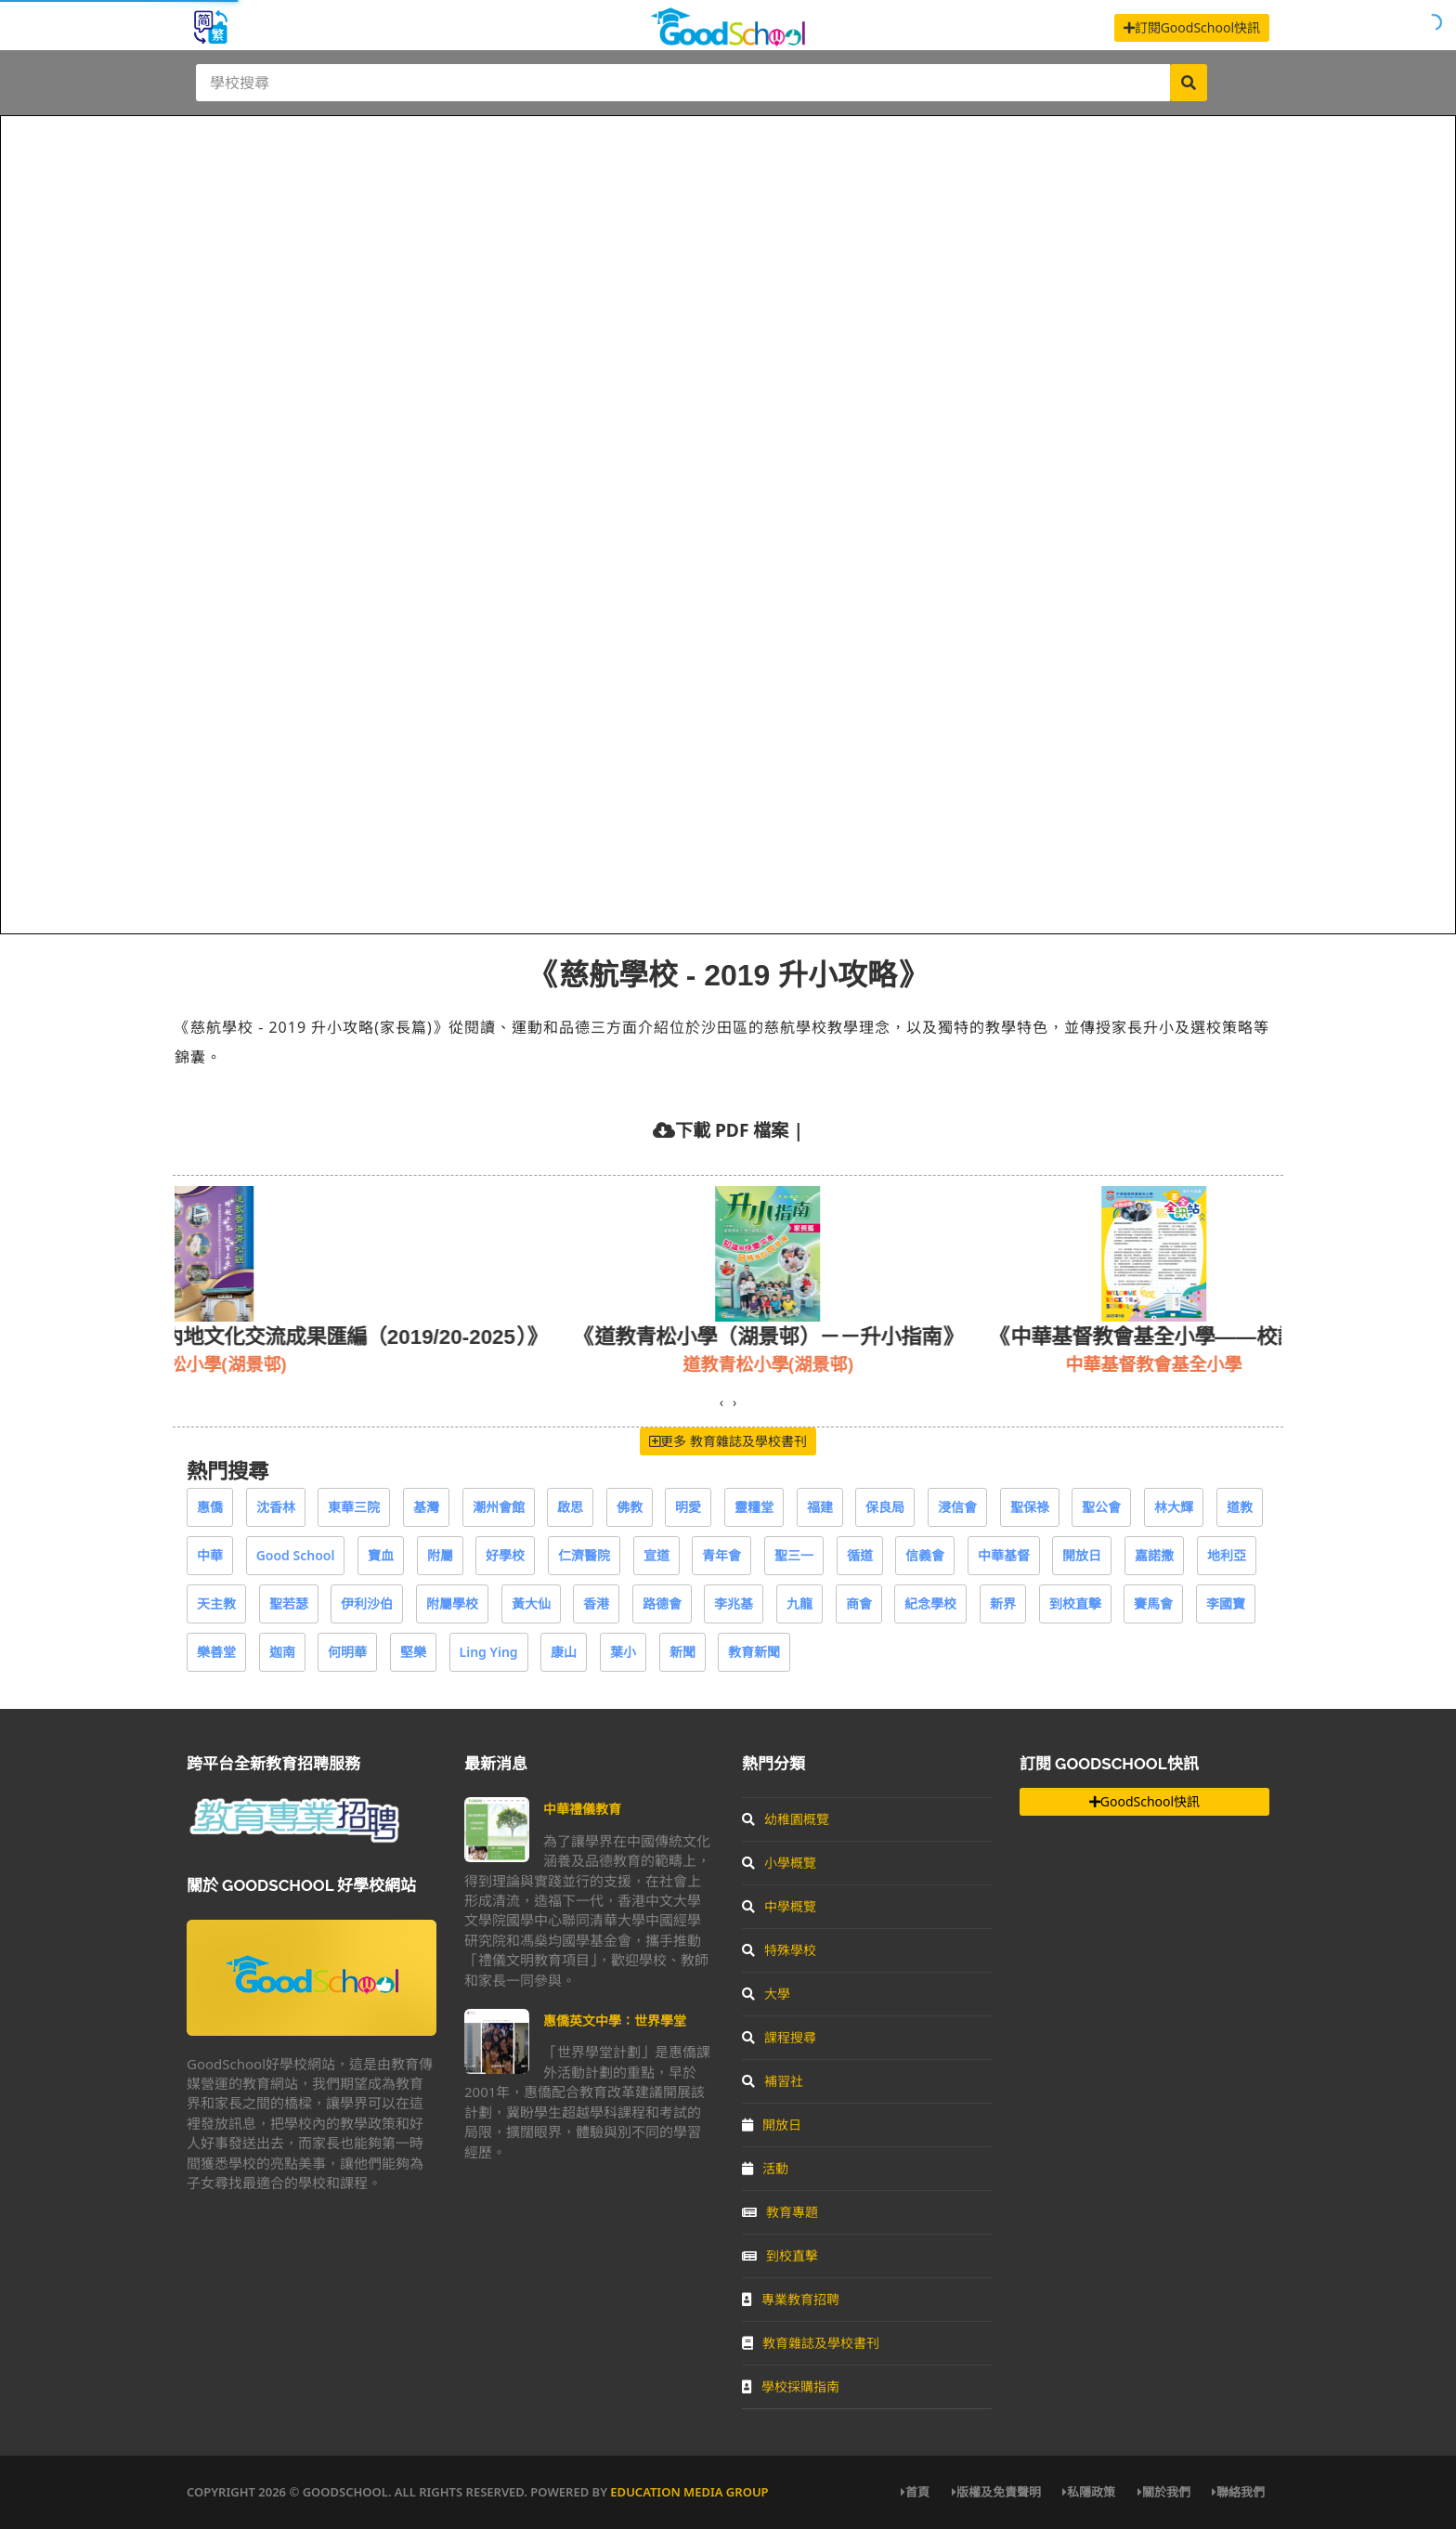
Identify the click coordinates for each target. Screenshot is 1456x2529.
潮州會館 (499, 1507)
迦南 (282, 1652)
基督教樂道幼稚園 (333, 1363)
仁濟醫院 (584, 1555)
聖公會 (1101, 1507)
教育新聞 (754, 1652)
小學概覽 (779, 1862)
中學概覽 (779, 1906)
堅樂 (413, 1652)
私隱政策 (1088, 2491)
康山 (564, 1652)
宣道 (657, 1555)
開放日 (1081, 1555)
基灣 (426, 1507)
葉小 (623, 1652)
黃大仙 (531, 1603)
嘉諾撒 (1154, 1555)
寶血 (381, 1555)
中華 (210, 1555)
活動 (765, 2168)
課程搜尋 (779, 2037)
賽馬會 (1153, 1603)
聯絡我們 (1238, 2491)
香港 (596, 1603)
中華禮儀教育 (582, 1809)
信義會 (924, 1555)
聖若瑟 (288, 1603)
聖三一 (793, 1555)
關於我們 (1164, 2491)
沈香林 (275, 1507)
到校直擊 (1075, 1603)
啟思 (570, 1507)
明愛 (688, 1507)
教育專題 (780, 2212)
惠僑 (210, 1507)
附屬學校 (452, 1603)
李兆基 (733, 1603)
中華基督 (1004, 1555)
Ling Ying (489, 1652)
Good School (295, 1555)
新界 (1003, 1603)
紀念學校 (930, 1603)
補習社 (772, 2081)
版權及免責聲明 (996, 2491)
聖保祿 (1029, 1507)
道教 (1240, 1507)
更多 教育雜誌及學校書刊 (728, 1441)
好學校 (505, 1555)
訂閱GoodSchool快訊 (1192, 27)
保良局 (884, 1507)
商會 (859, 1603)
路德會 (662, 1603)
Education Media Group (689, 2491)
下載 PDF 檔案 (731, 1129)
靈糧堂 (754, 1507)
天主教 (216, 1603)
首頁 (915, 2491)
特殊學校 (779, 1950)
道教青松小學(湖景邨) (863, 1363)
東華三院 (354, 1507)
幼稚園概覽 (785, 1819)
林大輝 (1173, 1507)
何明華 (347, 1652)
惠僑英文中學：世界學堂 (614, 2020)
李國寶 (1225, 1603)
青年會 (721, 1555)
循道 (860, 1555)
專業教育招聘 (790, 2299)
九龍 (799, 1603)
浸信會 (957, 1507)
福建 (820, 1507)
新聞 (683, 1652)
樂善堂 (216, 1652)
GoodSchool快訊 (1144, 1801)
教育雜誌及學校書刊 (810, 2343)
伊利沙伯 (367, 1603)
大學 (766, 1993)
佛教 (630, 1507)
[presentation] (721, 1402)
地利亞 (1226, 1555)
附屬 (440, 1555)
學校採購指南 (790, 2386)
